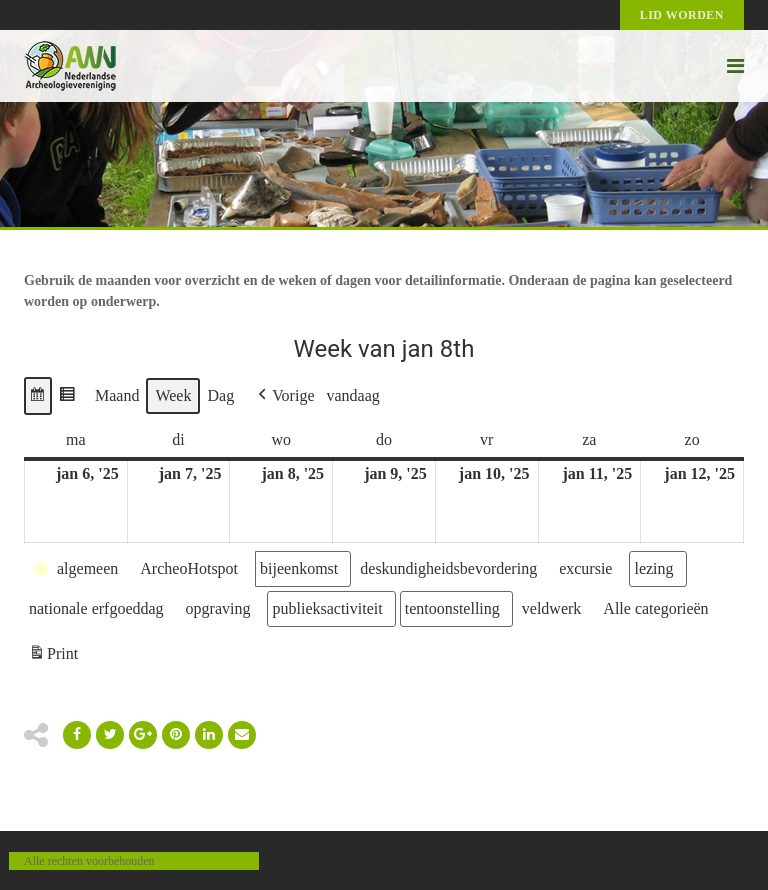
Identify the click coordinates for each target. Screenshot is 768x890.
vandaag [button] (353, 395)
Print (53, 656)
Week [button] (173, 395)
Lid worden (682, 15)
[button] (38, 396)
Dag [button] (220, 395)
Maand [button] (117, 395)
